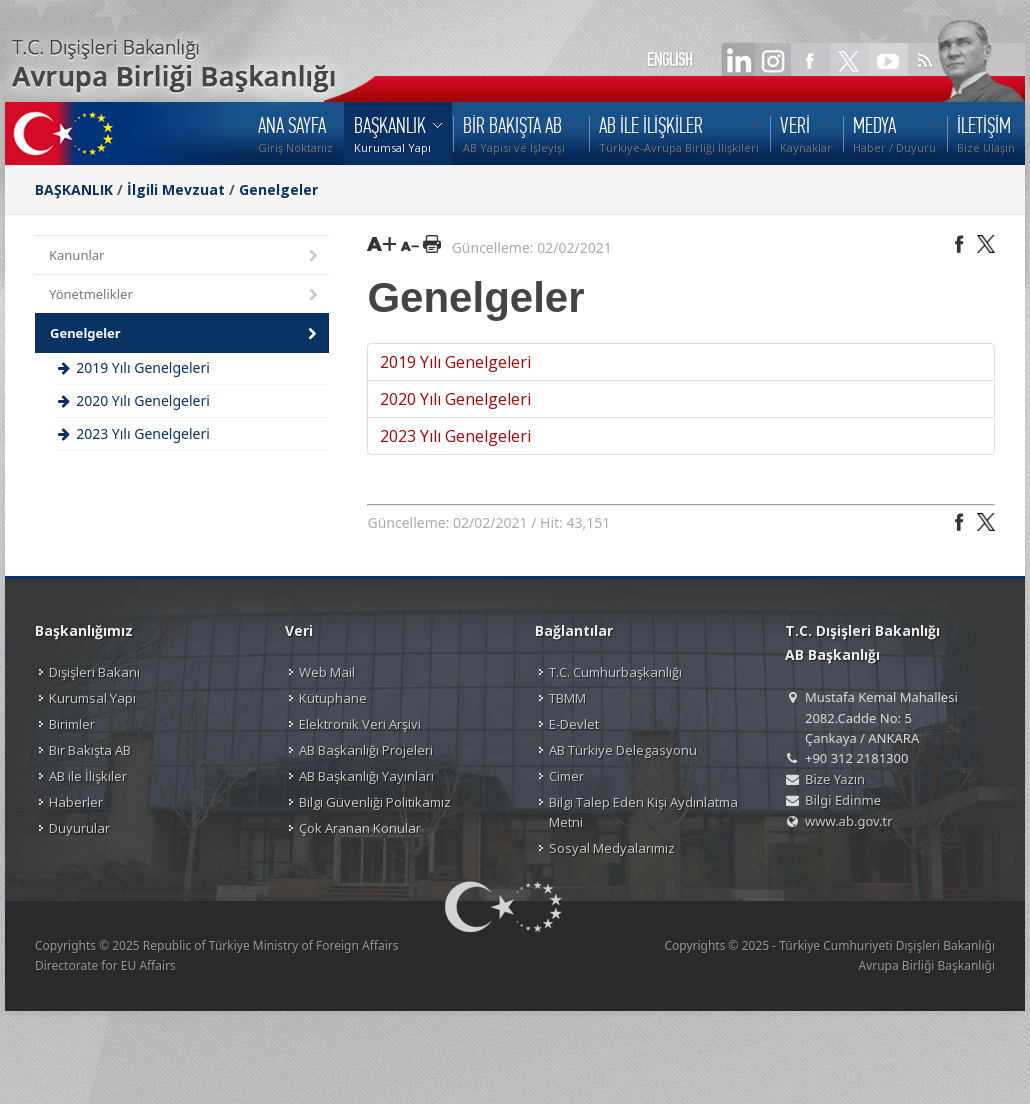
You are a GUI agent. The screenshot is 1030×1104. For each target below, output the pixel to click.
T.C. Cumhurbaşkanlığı (615, 672)
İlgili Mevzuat (176, 189)
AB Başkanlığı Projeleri (366, 750)
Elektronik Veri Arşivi (360, 724)
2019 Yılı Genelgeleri (455, 362)
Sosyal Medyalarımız (612, 848)
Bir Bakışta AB (90, 750)
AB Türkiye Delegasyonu (623, 750)
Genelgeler (278, 189)
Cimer (566, 776)
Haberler (76, 802)
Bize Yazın (835, 779)
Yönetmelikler (185, 295)
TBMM (567, 698)
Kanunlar (185, 256)
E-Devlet (574, 724)
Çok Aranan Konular (360, 828)
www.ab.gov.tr (849, 821)
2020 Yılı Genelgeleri (455, 399)
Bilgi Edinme (843, 800)
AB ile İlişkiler (88, 776)
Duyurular (79, 828)
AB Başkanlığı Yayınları (366, 776)
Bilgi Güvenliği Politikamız (375, 802)
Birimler (72, 724)
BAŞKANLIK (74, 189)
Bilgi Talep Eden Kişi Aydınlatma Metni (643, 812)
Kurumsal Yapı (92, 698)
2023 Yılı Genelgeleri (455, 436)
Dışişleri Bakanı (94, 672)
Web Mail (327, 672)
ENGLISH (670, 60)
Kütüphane (333, 698)
